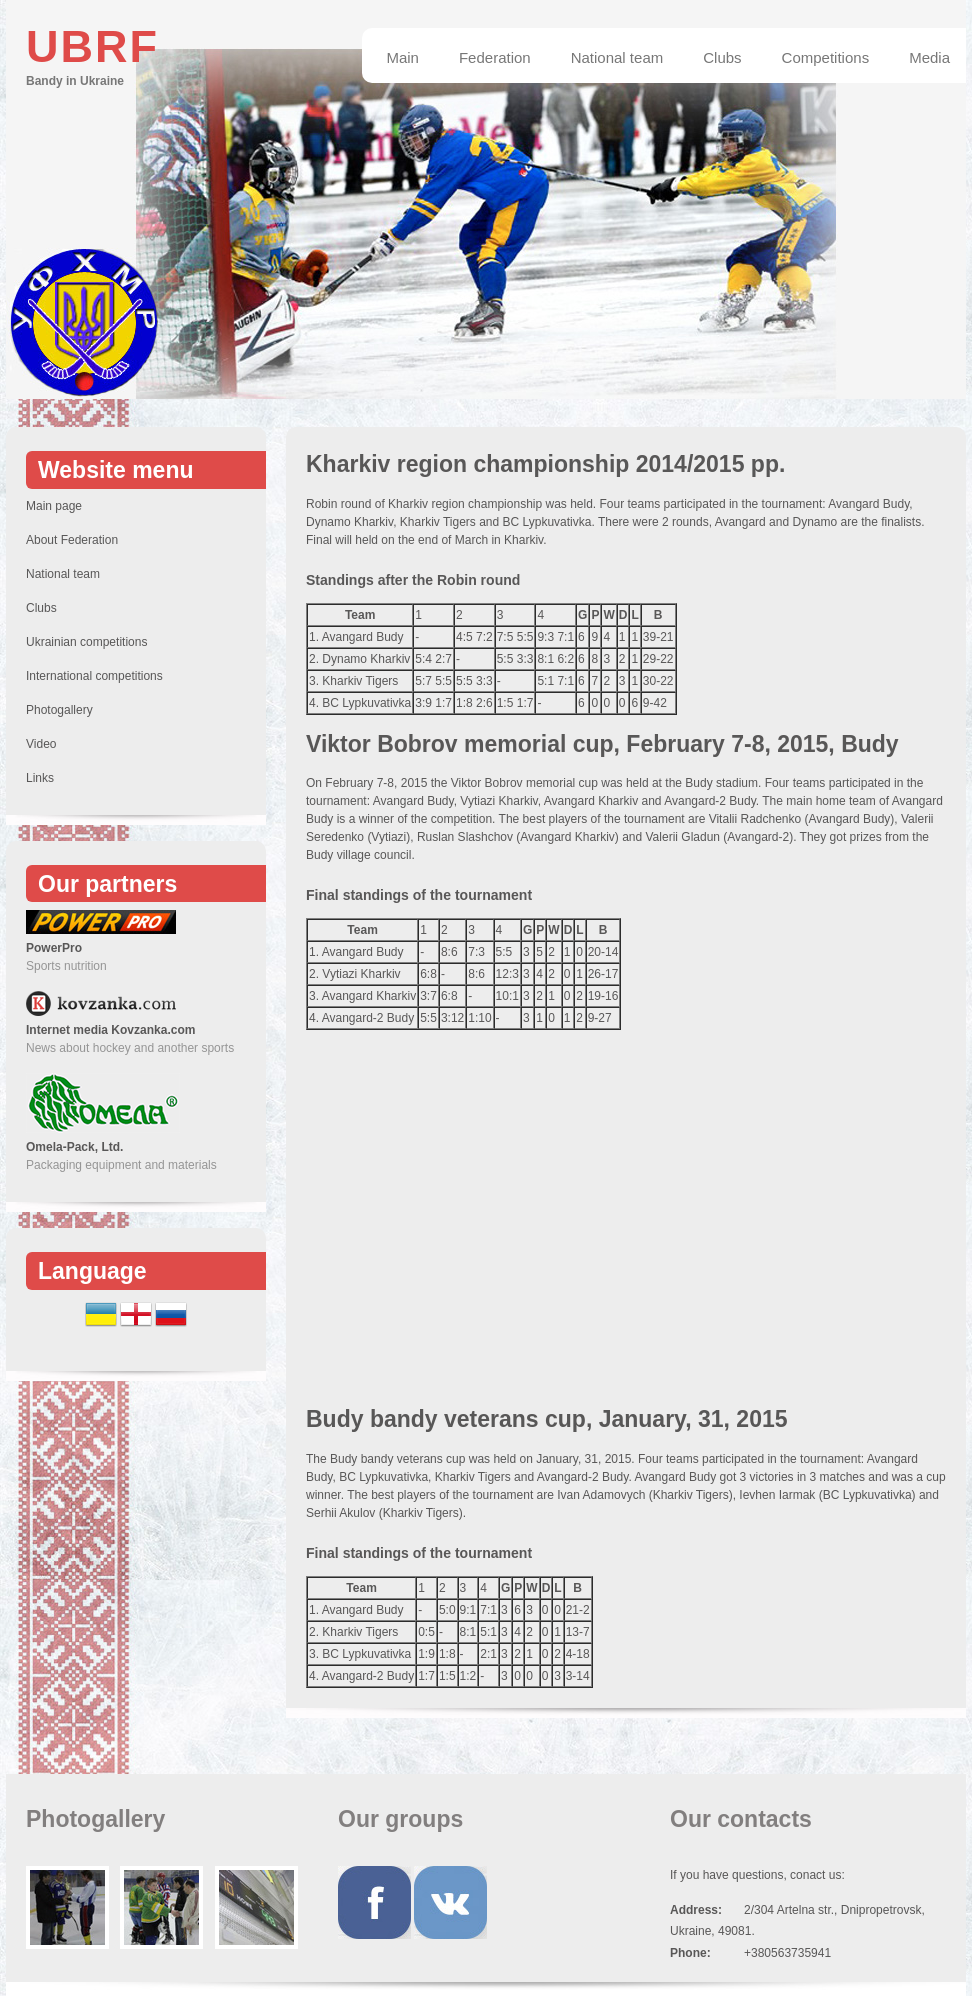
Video (41, 744)
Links (40, 778)
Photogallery (59, 710)
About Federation (72, 540)
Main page (54, 506)
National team (63, 574)
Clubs (41, 608)
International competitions (94, 676)
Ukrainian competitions (86, 642)
